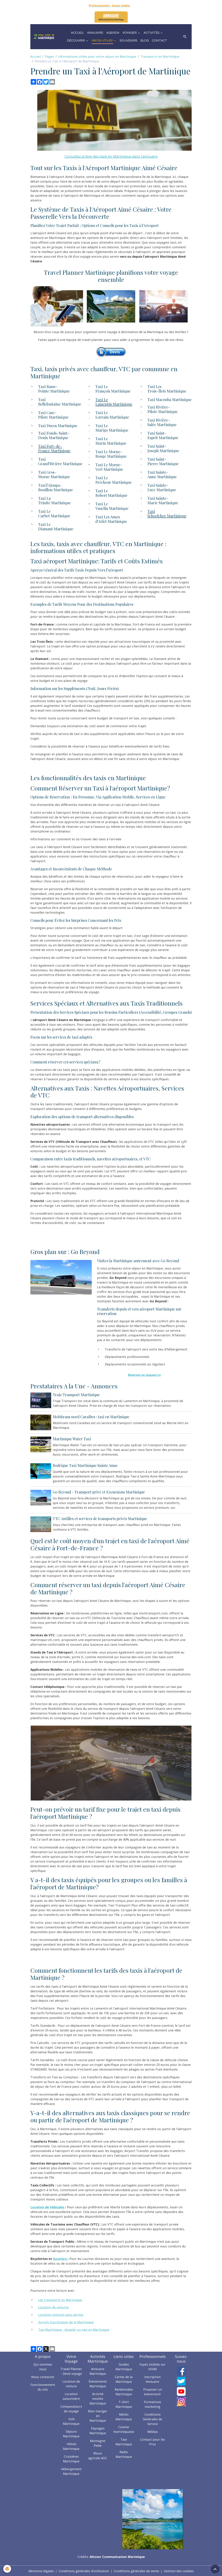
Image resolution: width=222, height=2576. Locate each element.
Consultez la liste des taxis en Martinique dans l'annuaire (111, 156)
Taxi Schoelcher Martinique (166, 513)
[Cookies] (7, 2569)
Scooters (60, 2259)
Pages (49, 56)
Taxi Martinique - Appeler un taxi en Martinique (73, 2330)
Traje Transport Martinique (76, 1394)
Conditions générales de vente (136, 2571)
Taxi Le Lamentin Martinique (113, 401)
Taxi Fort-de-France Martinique (54, 448)
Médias (152, 2432)
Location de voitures (53, 2307)
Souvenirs (128, 40)
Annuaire (95, 32)
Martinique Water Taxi (72, 1438)
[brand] (43, 37)
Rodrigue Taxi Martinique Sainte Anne (85, 1465)
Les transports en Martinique (60, 2300)
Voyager (129, 32)
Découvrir (76, 40)
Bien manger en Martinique (97, 2416)
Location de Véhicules (47, 2207)
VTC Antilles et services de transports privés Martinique (100, 1518)
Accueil (77, 32)
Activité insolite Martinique (97, 2398)
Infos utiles (102, 40)
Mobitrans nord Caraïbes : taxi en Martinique (91, 1416)
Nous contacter (42, 2377)
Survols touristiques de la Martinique (66, 2322)
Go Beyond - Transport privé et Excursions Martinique (99, 1491)
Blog (144, 40)
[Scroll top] (215, 2569)
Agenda (112, 32)
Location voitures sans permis (60, 2315)
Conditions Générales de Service (152, 2419)
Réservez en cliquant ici (144, 1375)
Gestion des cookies (179, 2571)
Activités (152, 32)
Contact (159, 40)
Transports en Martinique (159, 56)
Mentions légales (41, 2571)
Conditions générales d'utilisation (84, 2571)
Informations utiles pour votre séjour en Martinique (97, 56)
